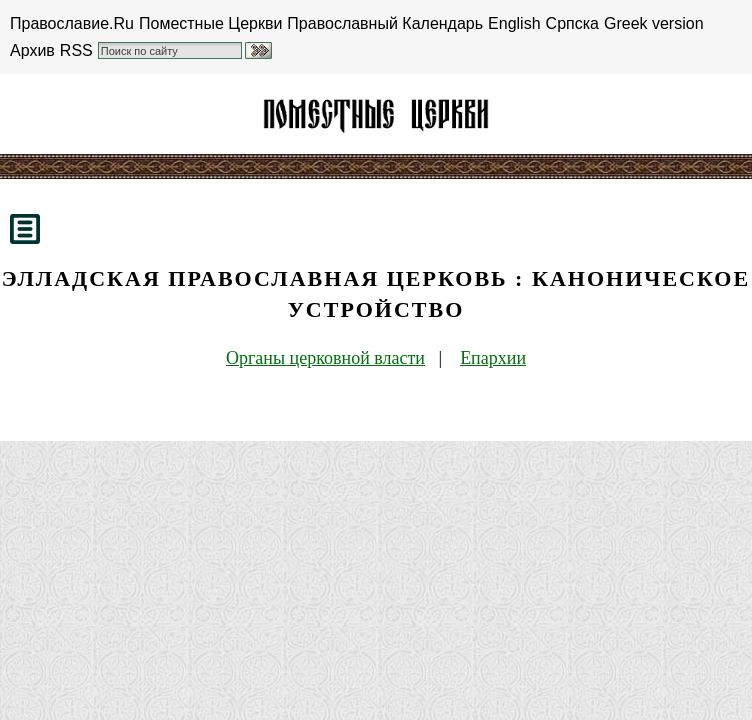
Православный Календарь (385, 23)
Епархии (493, 358)
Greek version (654, 23)
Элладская (376, 114)
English (514, 23)
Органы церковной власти (325, 358)
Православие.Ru (72, 23)
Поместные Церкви (210, 23)
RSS (76, 50)
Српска (572, 23)
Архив (32, 50)
